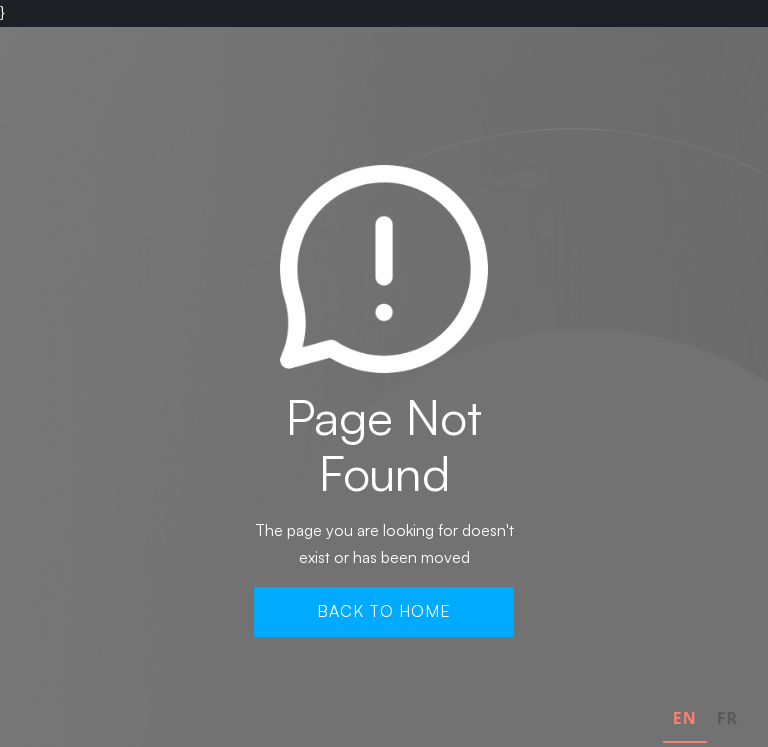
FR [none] (727, 718)
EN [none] (685, 718)
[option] (727, 721)
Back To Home (384, 611)
